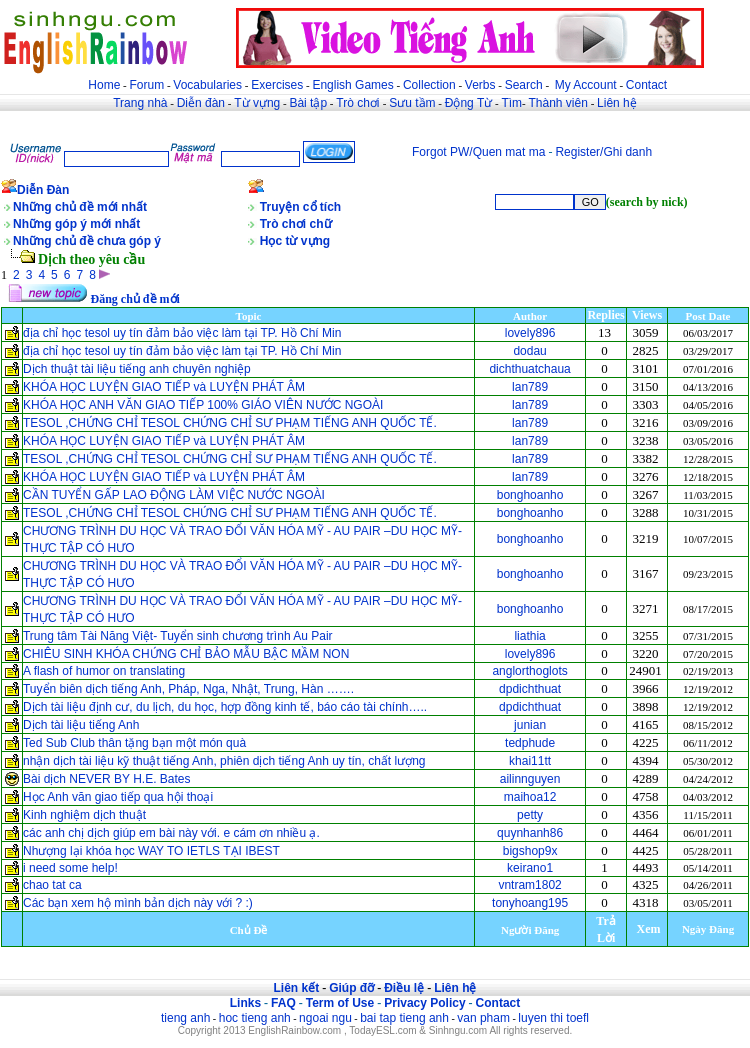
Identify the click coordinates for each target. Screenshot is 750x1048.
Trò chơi (359, 103)
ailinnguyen (530, 779)
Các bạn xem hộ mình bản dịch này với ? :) (138, 903)
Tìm (511, 103)
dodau (529, 351)
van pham (483, 1018)
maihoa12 (530, 797)
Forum (146, 85)
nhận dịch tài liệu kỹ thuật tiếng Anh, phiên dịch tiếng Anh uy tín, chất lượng (224, 761)
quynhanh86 (530, 833)
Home (104, 85)
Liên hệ (617, 103)
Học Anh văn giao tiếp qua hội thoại (119, 797)
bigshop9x (530, 851)
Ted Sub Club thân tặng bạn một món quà (134, 743)
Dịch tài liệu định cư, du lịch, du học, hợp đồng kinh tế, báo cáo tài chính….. (225, 707)
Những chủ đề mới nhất (80, 207)
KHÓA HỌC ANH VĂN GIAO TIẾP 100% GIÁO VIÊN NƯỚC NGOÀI (203, 405)
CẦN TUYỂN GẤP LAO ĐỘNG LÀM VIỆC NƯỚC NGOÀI (174, 495)
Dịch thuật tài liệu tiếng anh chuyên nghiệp (137, 369)
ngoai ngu (325, 1018)
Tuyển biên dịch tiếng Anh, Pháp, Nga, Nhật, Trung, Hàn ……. (188, 689)
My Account (586, 85)
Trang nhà (140, 103)
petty (530, 815)
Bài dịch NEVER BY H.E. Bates (107, 779)
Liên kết (296, 988)
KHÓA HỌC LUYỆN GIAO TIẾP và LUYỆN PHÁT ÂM (164, 387)
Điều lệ (404, 988)
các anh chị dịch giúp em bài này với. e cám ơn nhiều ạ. (171, 833)
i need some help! (70, 868)
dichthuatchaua (529, 369)
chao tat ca (52, 885)
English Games (352, 85)
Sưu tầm (412, 103)
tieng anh (185, 1018)
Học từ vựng (295, 241)
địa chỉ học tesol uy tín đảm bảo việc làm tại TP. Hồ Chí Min (182, 333)
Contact (646, 85)
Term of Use (340, 1003)
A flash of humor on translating (104, 671)
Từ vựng (257, 103)
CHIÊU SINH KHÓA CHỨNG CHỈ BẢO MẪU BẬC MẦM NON (186, 654)
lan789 (530, 387)
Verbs (480, 85)
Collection (429, 85)
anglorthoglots (529, 671)
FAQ (283, 1003)
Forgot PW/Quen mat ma (478, 152)
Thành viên (558, 103)
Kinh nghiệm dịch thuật (84, 815)
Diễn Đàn (43, 190)
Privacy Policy (424, 1003)
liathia (529, 636)
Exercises (277, 85)
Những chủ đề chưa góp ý (87, 241)
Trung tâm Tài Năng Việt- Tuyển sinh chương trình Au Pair (178, 636)
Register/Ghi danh (603, 152)
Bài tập (308, 103)
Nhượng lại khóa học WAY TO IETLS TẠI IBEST (151, 851)
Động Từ (468, 103)
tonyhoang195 (530, 903)
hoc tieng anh (255, 1018)
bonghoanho (530, 495)
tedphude (530, 743)
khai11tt (530, 761)
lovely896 (530, 333)
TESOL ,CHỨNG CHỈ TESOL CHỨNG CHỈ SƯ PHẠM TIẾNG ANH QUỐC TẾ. (230, 423)
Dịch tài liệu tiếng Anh (81, 725)
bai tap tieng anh (404, 1018)
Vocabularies (207, 85)
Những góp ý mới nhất (76, 224)
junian (530, 725)
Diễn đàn (201, 103)
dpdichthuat (530, 689)
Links (245, 1003)
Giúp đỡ (351, 988)
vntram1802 (529, 885)
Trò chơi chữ (296, 224)
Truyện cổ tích (300, 207)
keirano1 (530, 868)
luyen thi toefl (553, 1018)
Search (524, 85)
